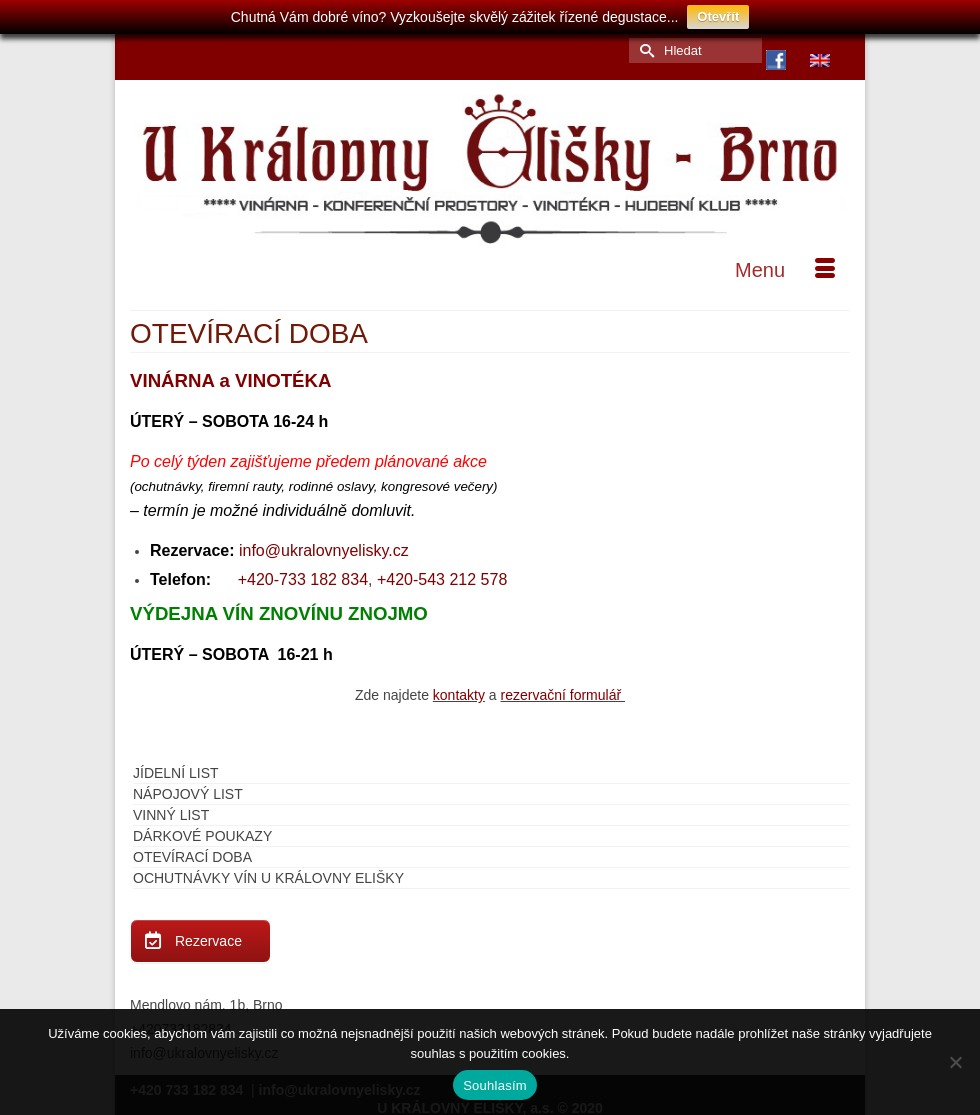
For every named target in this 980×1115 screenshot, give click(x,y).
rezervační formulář (563, 690)
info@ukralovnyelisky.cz (324, 545)
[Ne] (955, 1062)
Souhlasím (495, 1085)
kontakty (459, 690)
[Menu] (785, 265)
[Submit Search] (644, 45)
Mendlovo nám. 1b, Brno (206, 1000)
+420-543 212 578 (442, 574)
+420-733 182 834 (303, 574)
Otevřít (718, 16)
